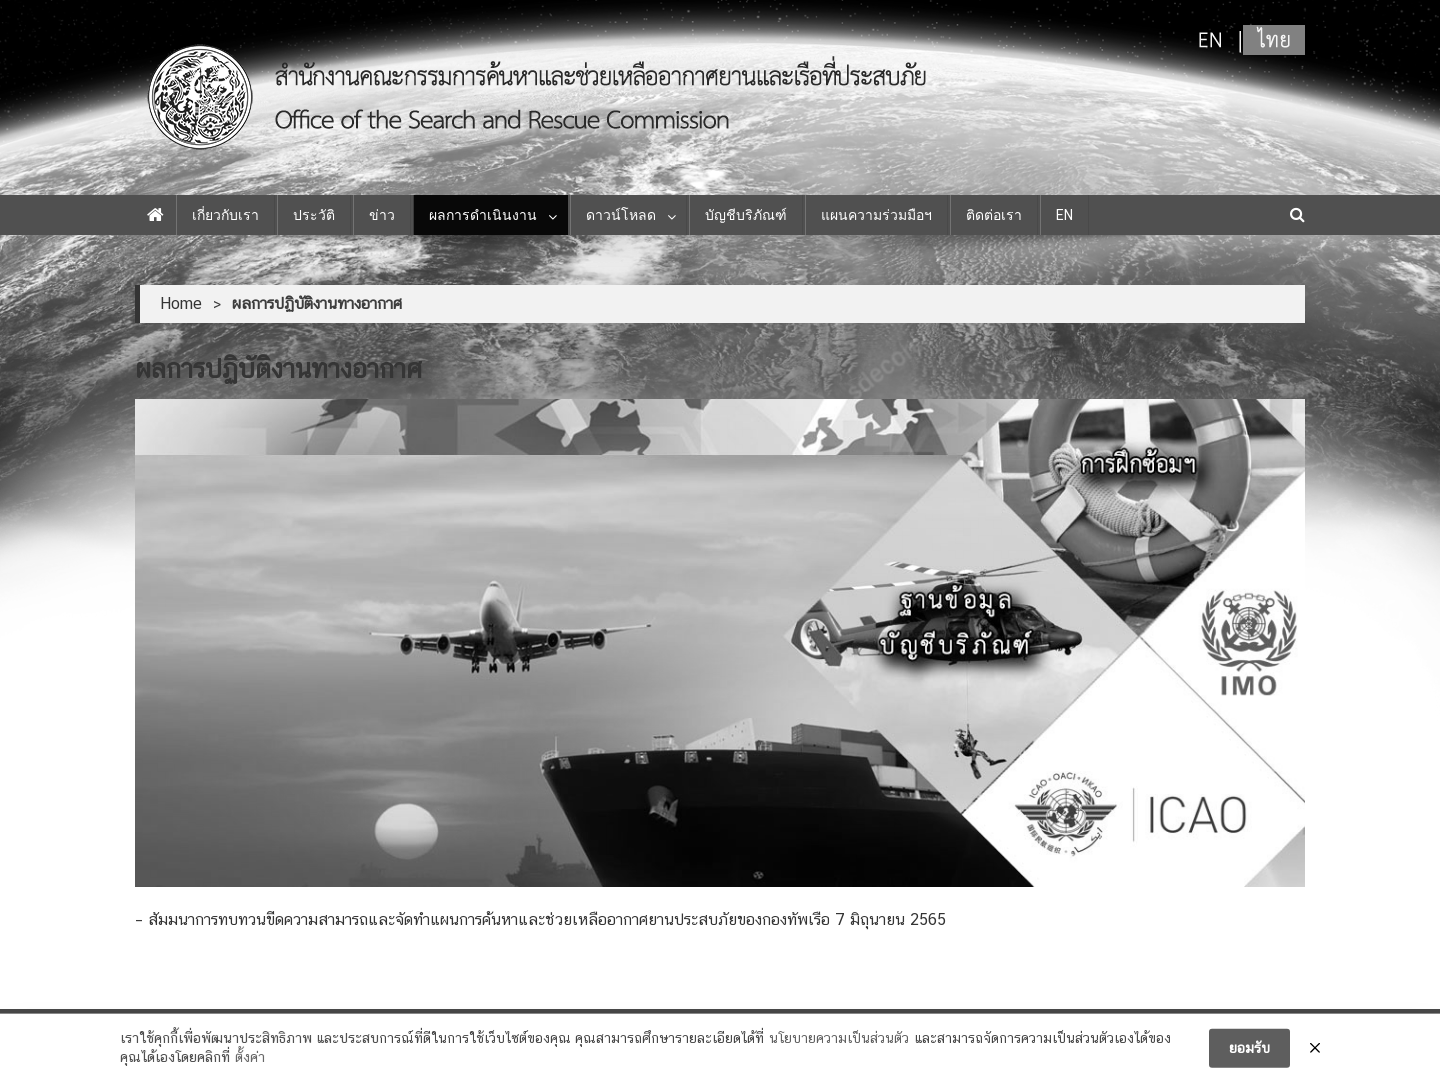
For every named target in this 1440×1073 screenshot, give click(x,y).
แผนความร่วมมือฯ (876, 215)
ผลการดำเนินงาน (483, 215)
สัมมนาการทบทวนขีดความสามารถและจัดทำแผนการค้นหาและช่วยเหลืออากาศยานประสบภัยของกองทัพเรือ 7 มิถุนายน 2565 (547, 919)
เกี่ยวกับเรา (225, 215)
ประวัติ (314, 215)
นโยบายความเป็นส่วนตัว (839, 1044)
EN (1064, 215)
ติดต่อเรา (994, 215)
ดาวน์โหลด (621, 215)
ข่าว (382, 215)
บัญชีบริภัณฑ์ (746, 215)
